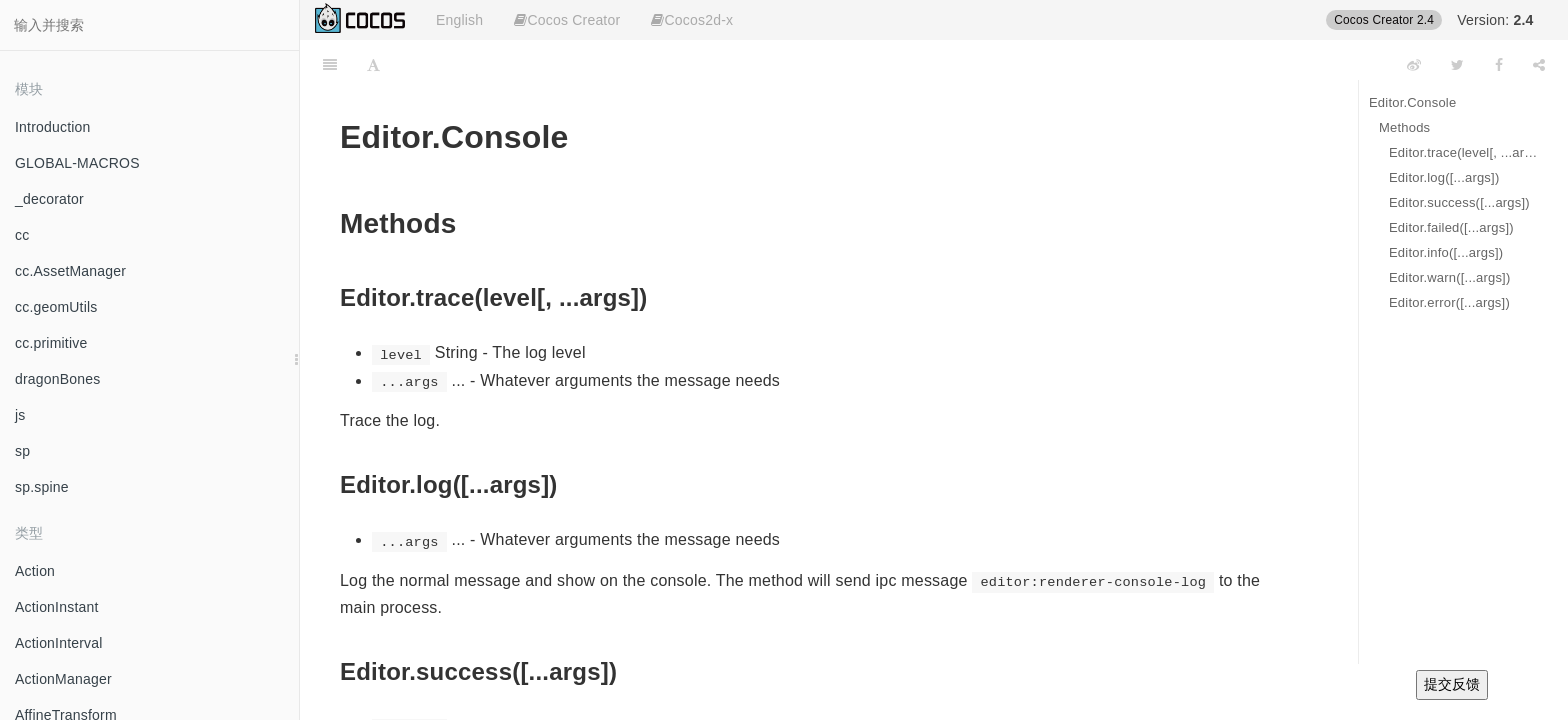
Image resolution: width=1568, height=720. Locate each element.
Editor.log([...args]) (1444, 177)
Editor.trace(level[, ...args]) (1463, 152)
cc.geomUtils (56, 307)
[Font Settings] (373, 65)
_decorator (49, 199)
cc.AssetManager (70, 271)
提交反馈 (1452, 684)
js (20, 415)
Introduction (53, 127)
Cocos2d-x (692, 20)
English (459, 20)
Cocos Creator (567, 20)
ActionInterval (59, 643)
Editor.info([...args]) (1446, 252)
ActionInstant (57, 607)
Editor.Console (1412, 102)
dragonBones (58, 379)
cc (22, 235)
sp (22, 451)
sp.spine (42, 487)
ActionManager (63, 679)
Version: (1495, 20)
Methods (1404, 127)
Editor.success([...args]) (1459, 202)
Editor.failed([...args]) (1451, 227)
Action (35, 571)
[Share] (1539, 65)
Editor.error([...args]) (1449, 302)
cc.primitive (51, 343)
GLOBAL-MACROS (77, 163)
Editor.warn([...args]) (1449, 277)
